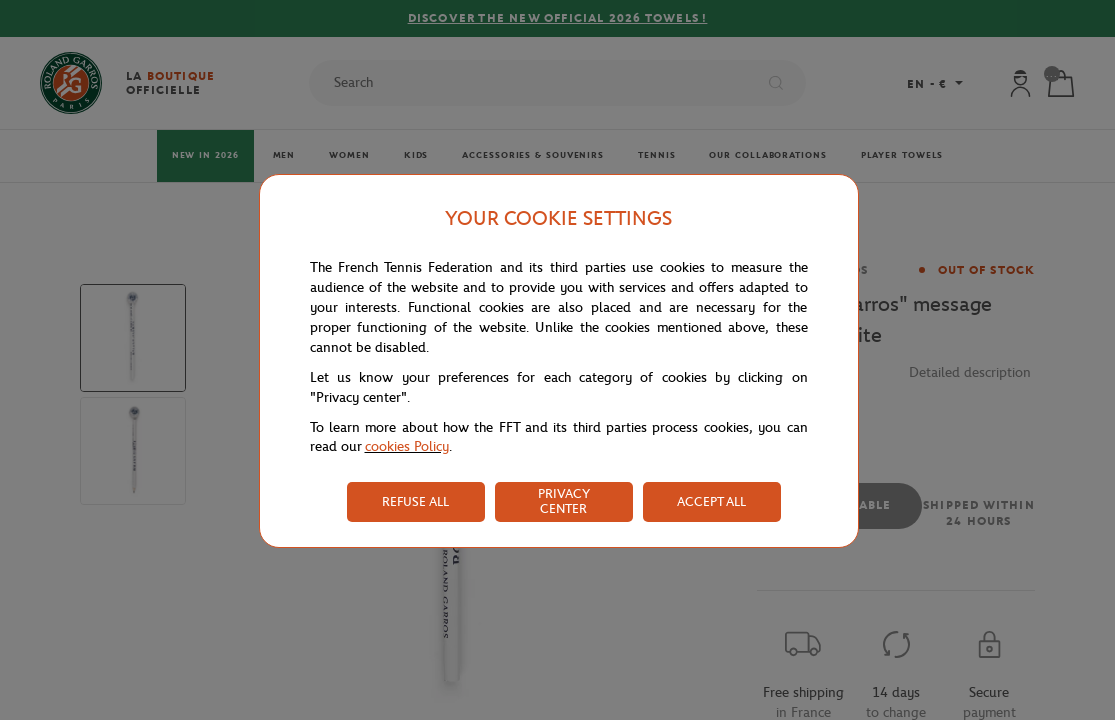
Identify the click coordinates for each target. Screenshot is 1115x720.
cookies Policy (407, 446)
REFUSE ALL (415, 501)
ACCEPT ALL (711, 501)
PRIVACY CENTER (564, 501)
